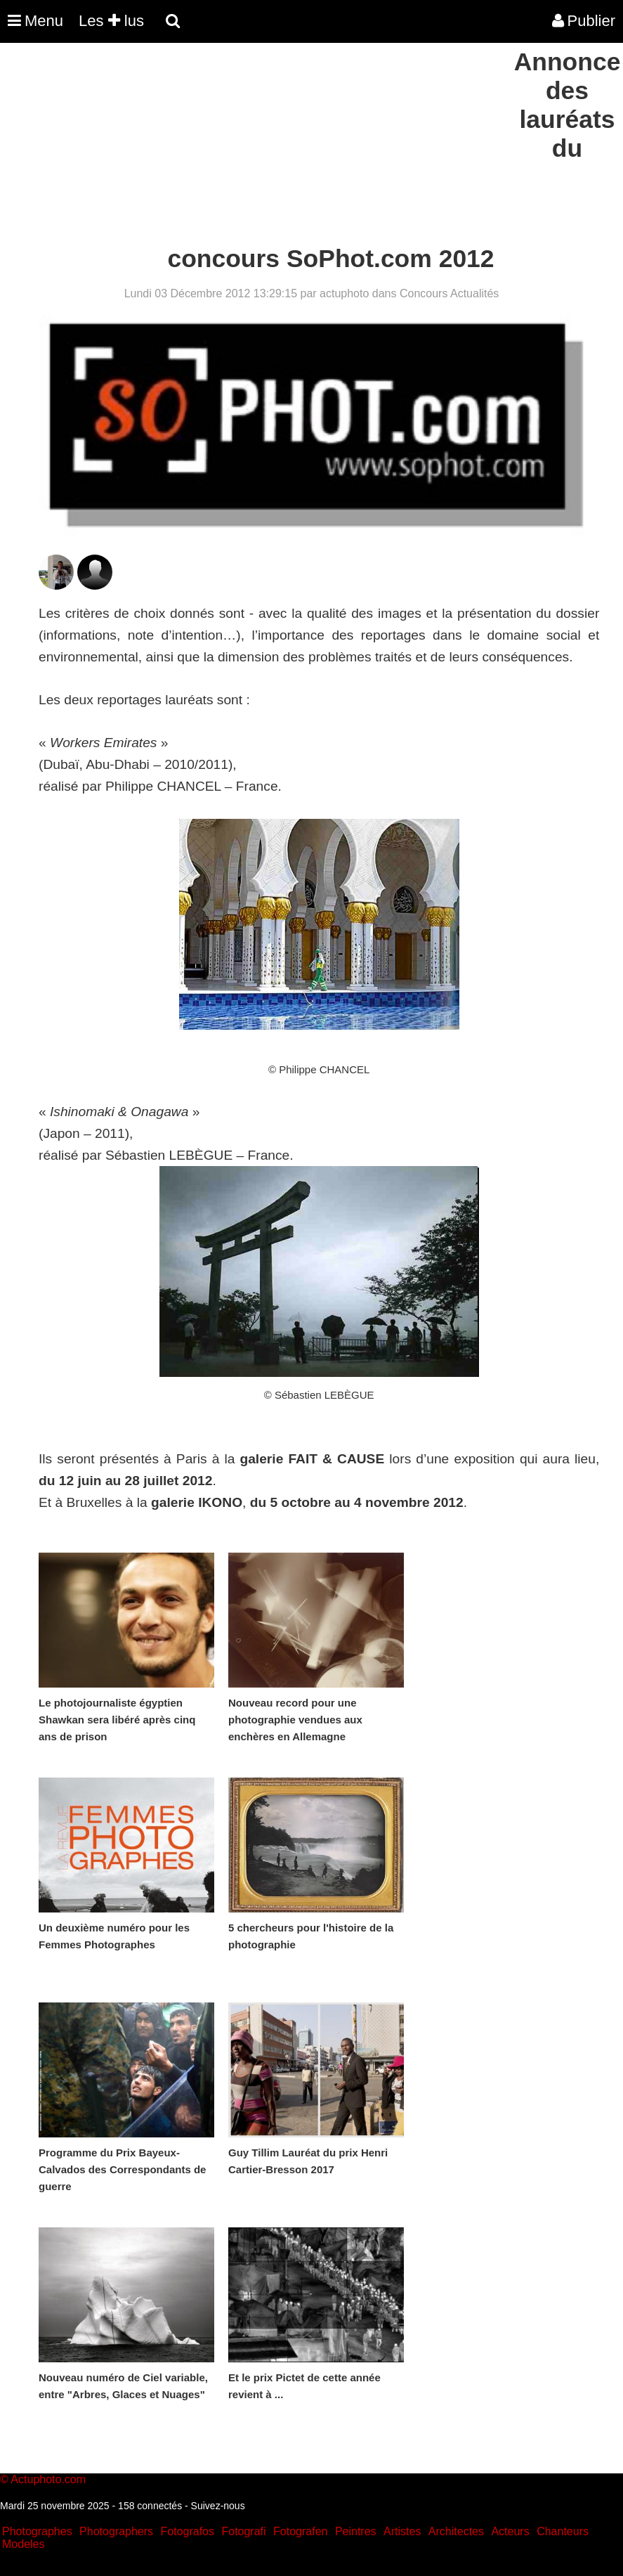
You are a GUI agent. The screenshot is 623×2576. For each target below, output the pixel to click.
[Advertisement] (255, 146)
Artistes (402, 2531)
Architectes (456, 2531)
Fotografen (300, 2531)
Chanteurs (563, 2531)
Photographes (37, 2531)
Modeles (23, 2544)
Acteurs (510, 2531)
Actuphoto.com (48, 2479)
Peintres (355, 2531)
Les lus (111, 21)
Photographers (116, 2531)
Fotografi (243, 2531)
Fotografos (187, 2531)
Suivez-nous (218, 2505)
